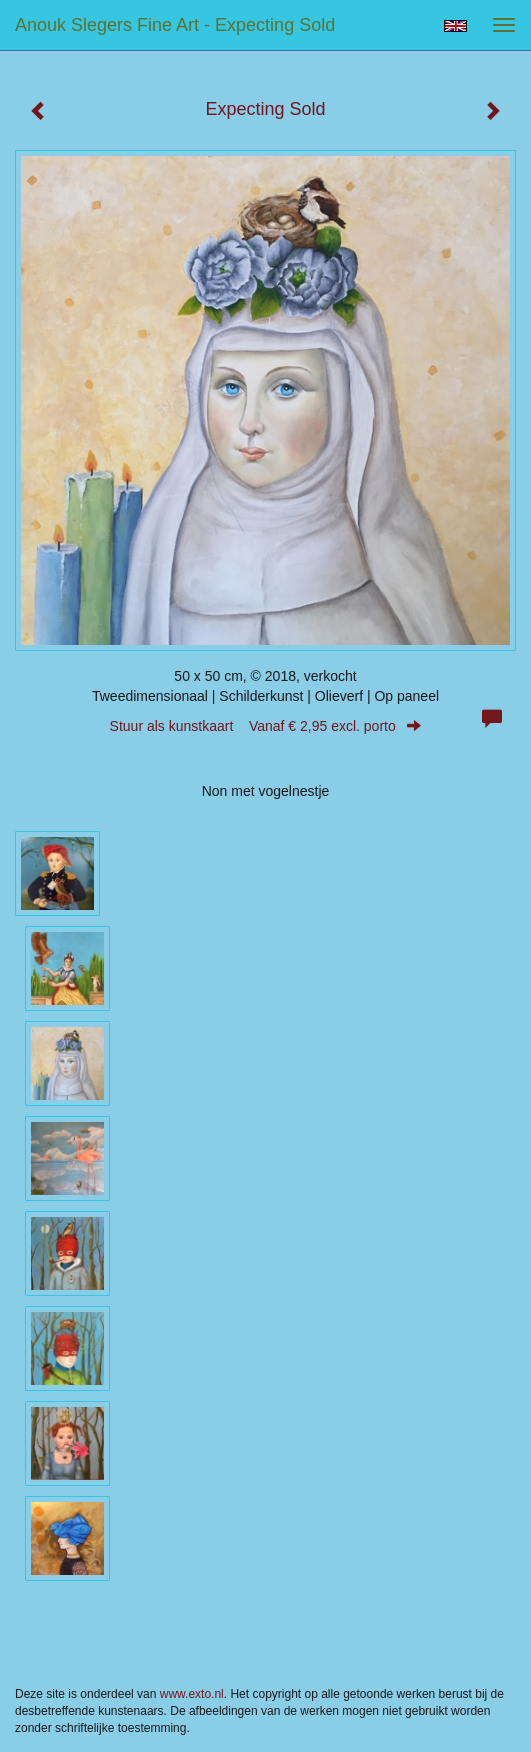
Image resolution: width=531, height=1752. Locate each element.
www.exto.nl (192, 1694)
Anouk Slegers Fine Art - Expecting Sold (175, 25)
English (455, 26)
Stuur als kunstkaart (266, 726)
